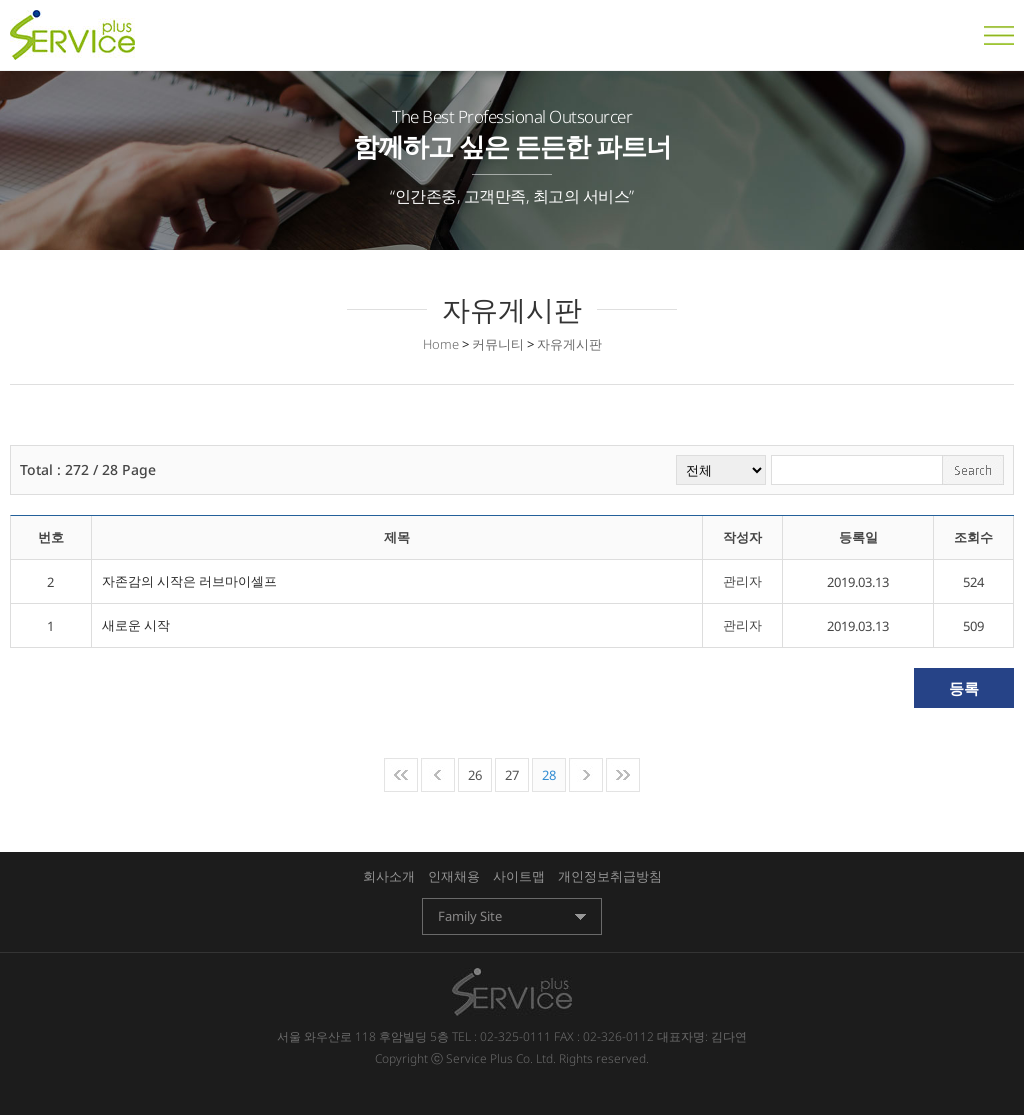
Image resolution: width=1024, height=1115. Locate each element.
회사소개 (389, 876)
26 (475, 775)
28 (549, 775)
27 (512, 775)
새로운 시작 (136, 625)
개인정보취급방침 (610, 876)
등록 (964, 688)
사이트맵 (519, 876)
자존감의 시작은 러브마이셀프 (189, 581)
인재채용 (454, 876)
